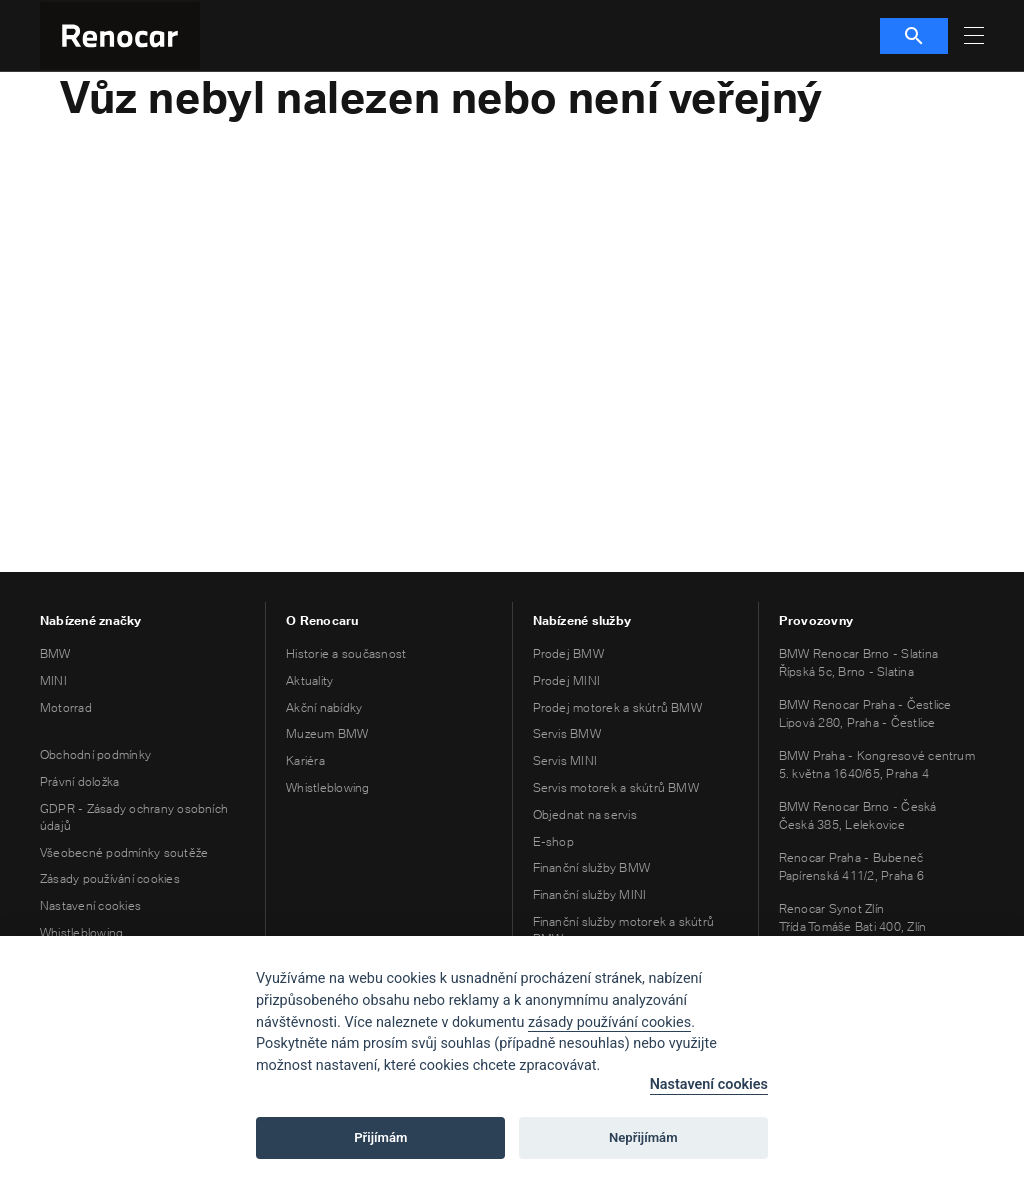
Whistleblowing (81, 932)
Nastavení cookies (90, 905)
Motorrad (66, 707)
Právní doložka (79, 781)
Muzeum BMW (327, 733)
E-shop (553, 841)
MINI (53, 680)
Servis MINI (565, 760)
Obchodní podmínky (95, 754)
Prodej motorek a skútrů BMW (617, 707)
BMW (55, 653)
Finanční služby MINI (590, 894)
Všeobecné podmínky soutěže (124, 852)
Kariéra (305, 760)
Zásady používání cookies (110, 878)
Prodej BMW (568, 653)
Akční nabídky (324, 707)
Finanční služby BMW (592, 867)
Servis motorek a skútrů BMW (616, 787)
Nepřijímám (643, 1137)
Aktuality (309, 680)
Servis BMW (567, 733)
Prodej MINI (567, 680)
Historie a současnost (346, 653)
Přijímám (380, 1137)
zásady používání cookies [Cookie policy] (609, 1022)
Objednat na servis (585, 814)
